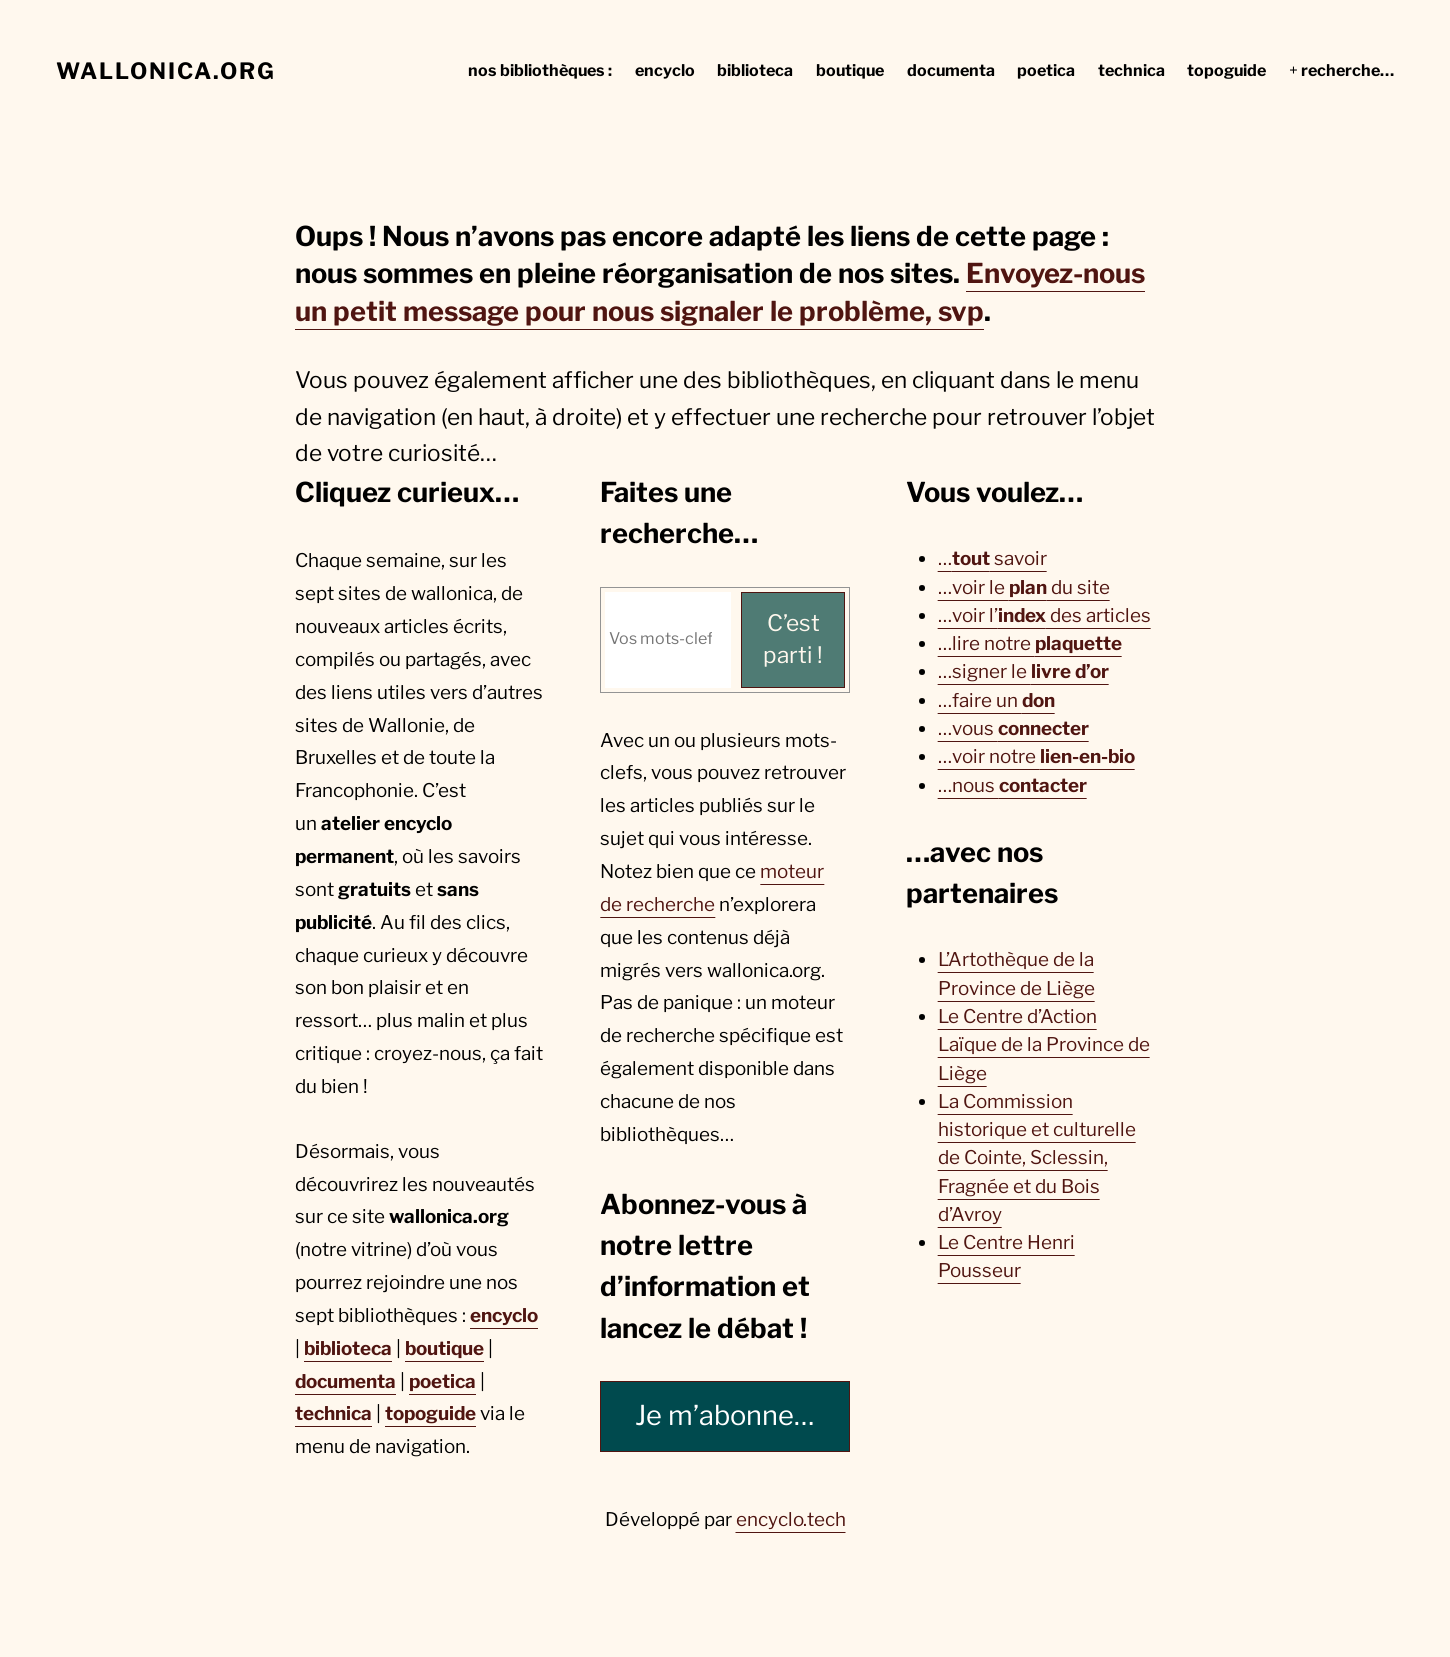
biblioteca (348, 1348)
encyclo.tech (791, 1519)
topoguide (430, 1413)
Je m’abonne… (724, 1415)
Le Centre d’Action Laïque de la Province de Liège (1044, 1045)
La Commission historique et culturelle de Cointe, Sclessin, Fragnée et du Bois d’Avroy (1037, 1158)
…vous (1013, 728)
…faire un (996, 700)
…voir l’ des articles (1044, 615)
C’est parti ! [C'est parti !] (793, 639)
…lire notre (1030, 643)
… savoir (992, 558)
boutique (444, 1348)
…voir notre (1036, 756)
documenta (345, 1381)
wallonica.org (166, 71)
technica (333, 1413)
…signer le (1023, 671)
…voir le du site (1024, 587)
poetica (442, 1381)
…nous (1012, 785)
